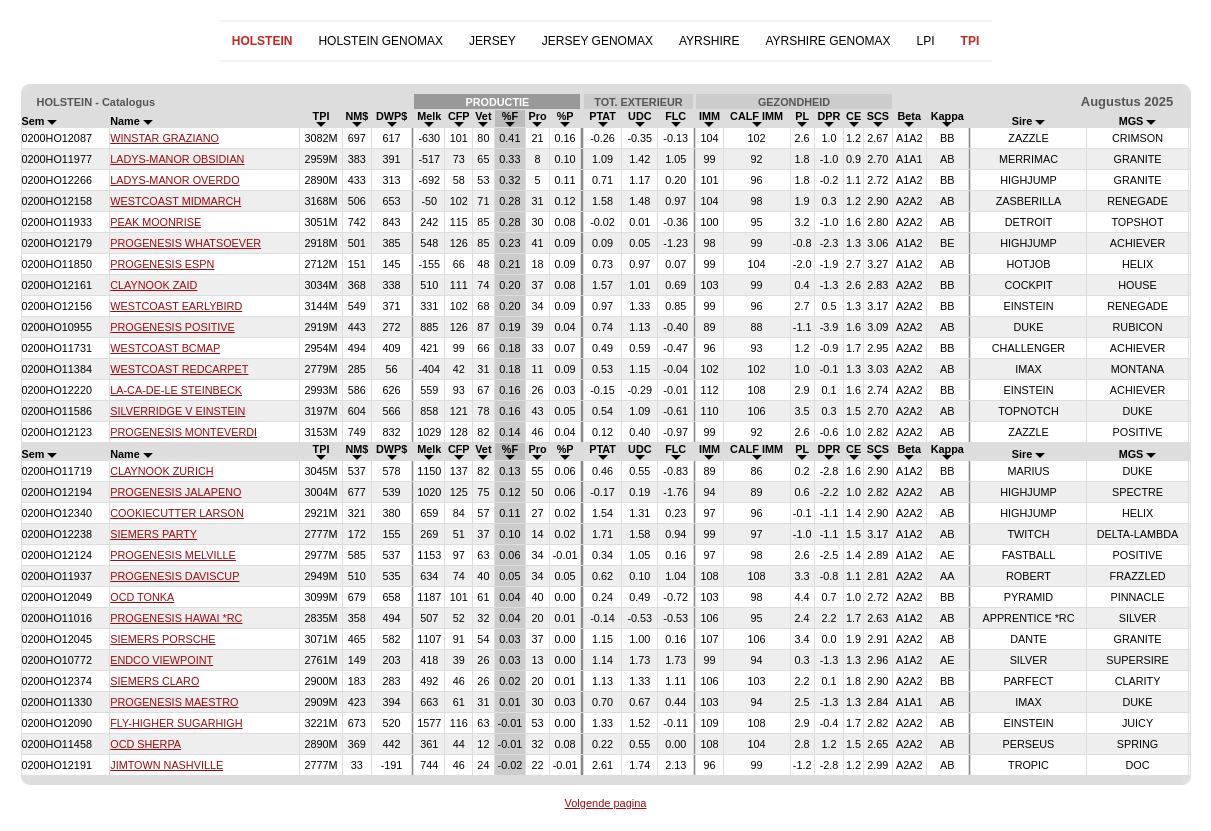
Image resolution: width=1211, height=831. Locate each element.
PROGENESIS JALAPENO (175, 492)
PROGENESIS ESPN (162, 264)
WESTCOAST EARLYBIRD (176, 306)
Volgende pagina (606, 803)
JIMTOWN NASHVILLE (166, 765)
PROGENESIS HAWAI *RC (176, 618)
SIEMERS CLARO (154, 681)
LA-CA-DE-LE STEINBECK (176, 390)
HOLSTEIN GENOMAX (380, 41)
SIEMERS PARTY (153, 534)
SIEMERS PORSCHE (162, 639)
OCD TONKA (142, 597)
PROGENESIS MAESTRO (174, 702)
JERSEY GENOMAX (597, 41)
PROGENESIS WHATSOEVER (185, 243)
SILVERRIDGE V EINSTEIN (177, 411)
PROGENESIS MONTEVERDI (183, 432)
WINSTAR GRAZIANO (164, 138)
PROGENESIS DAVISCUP (174, 576)
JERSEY (492, 41)
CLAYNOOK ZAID (153, 285)
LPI (926, 41)
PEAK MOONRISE (155, 222)
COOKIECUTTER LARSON (177, 513)
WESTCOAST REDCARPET (179, 369)
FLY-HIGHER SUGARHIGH (176, 723)
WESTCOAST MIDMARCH (175, 201)
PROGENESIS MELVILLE (173, 555)
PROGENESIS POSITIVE (172, 327)
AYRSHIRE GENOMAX (827, 41)
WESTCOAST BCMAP (165, 348)
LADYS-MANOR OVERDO (174, 180)
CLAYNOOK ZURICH (161, 471)
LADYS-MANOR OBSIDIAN (177, 159)
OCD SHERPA (145, 744)
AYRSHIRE (709, 41)
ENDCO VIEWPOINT (161, 660)
